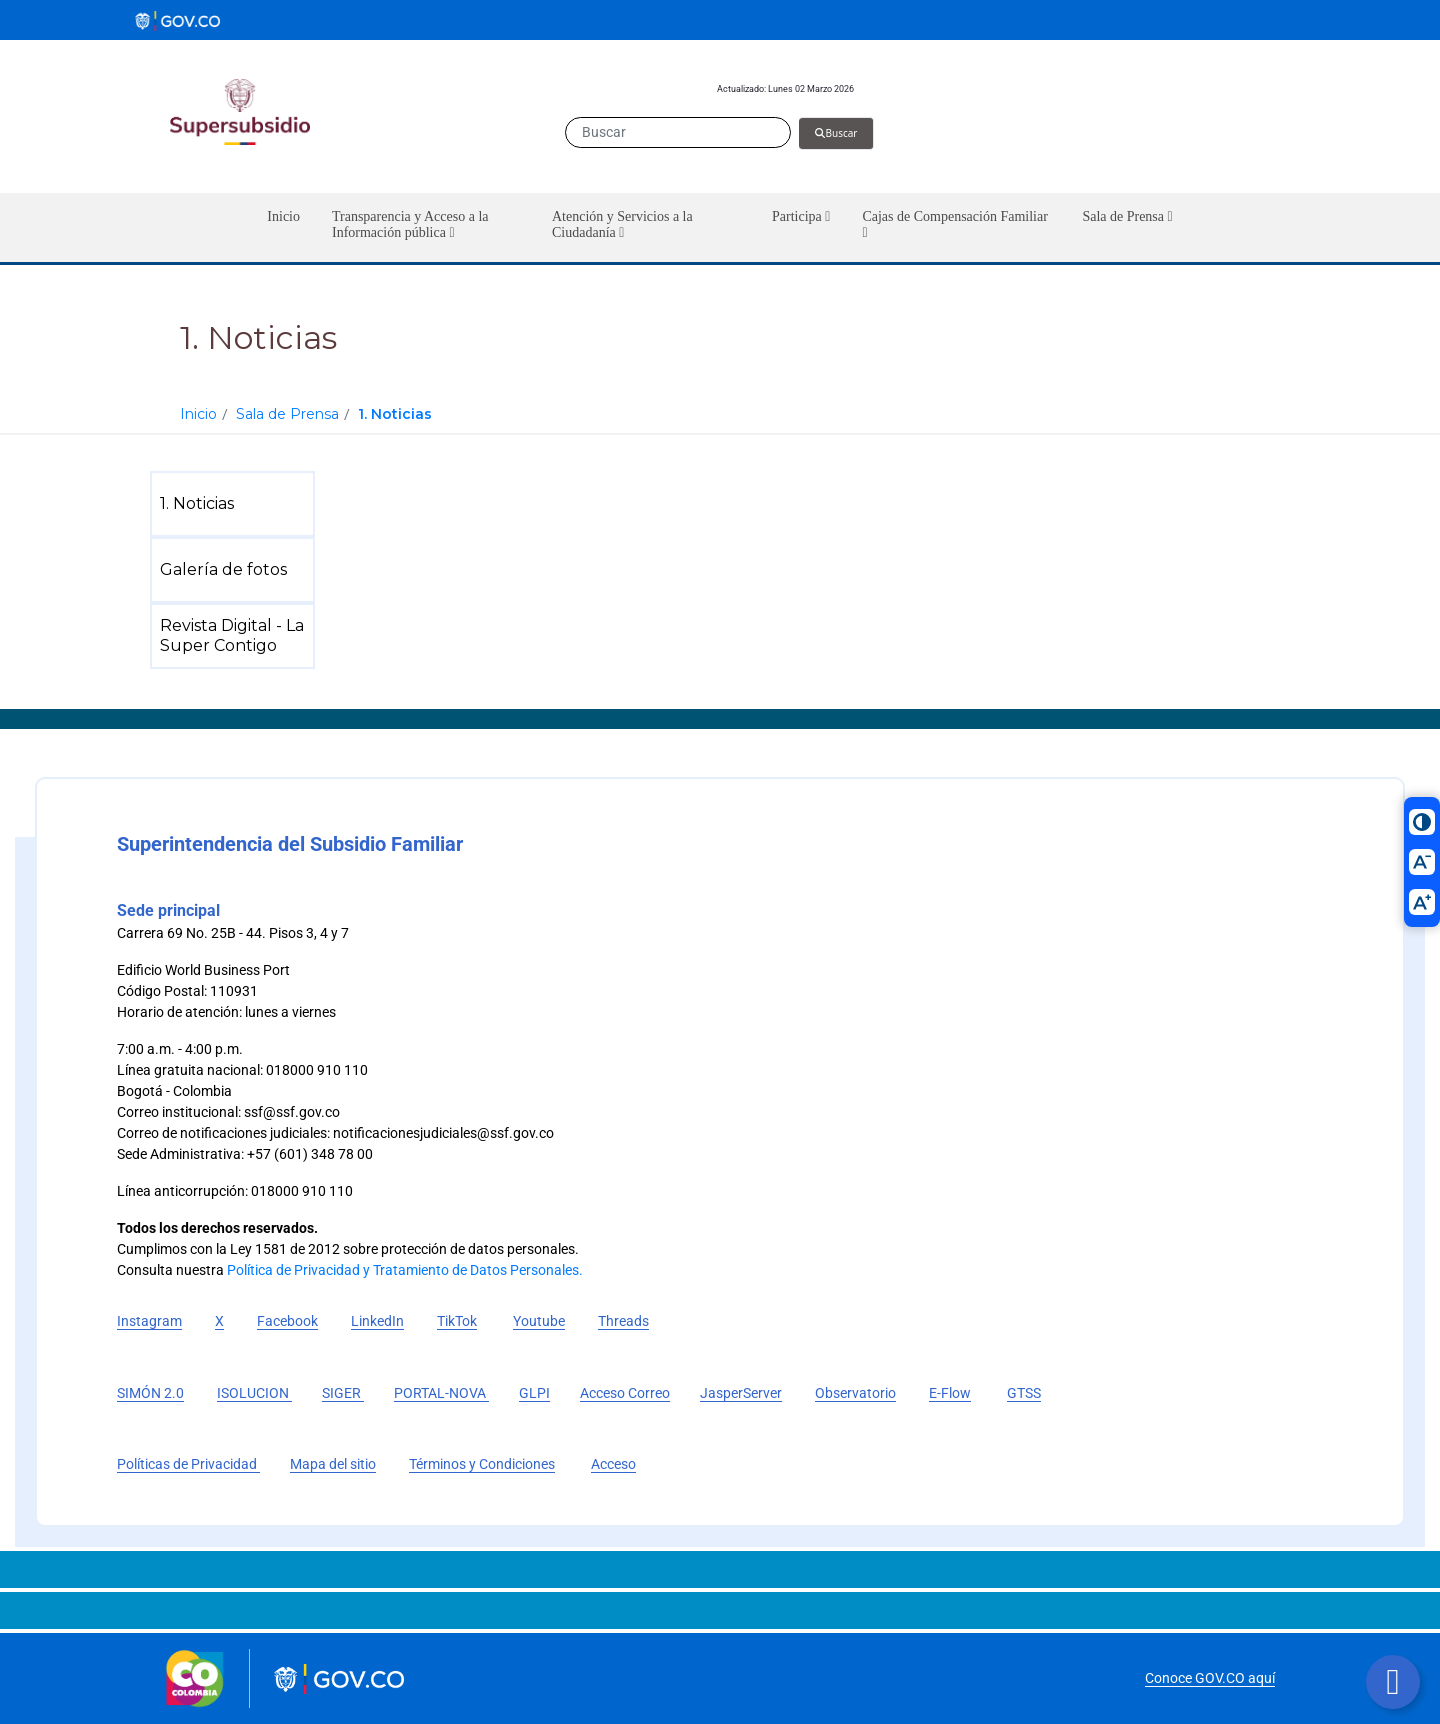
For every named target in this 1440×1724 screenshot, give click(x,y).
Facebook (287, 1321)
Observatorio (855, 1393)
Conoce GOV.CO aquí (1210, 1678)
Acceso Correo (625, 1393)
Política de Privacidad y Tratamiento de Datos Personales (403, 1270)
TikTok (457, 1321)
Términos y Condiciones (482, 1464)
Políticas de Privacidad (188, 1464)
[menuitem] (236, 504)
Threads (623, 1321)
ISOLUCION (254, 1393)
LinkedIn (377, 1321)
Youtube (539, 1321)
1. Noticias (395, 414)
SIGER (343, 1393)
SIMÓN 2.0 (150, 1393)
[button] (426, 227)
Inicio (198, 414)
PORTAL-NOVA (441, 1393)
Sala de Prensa (287, 414)
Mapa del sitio (333, 1464)
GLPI (534, 1393)
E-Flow (950, 1393)
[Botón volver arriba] (1393, 1682)
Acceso (613, 1464)
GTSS (1024, 1393)
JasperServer (741, 1393)
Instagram (149, 1321)
